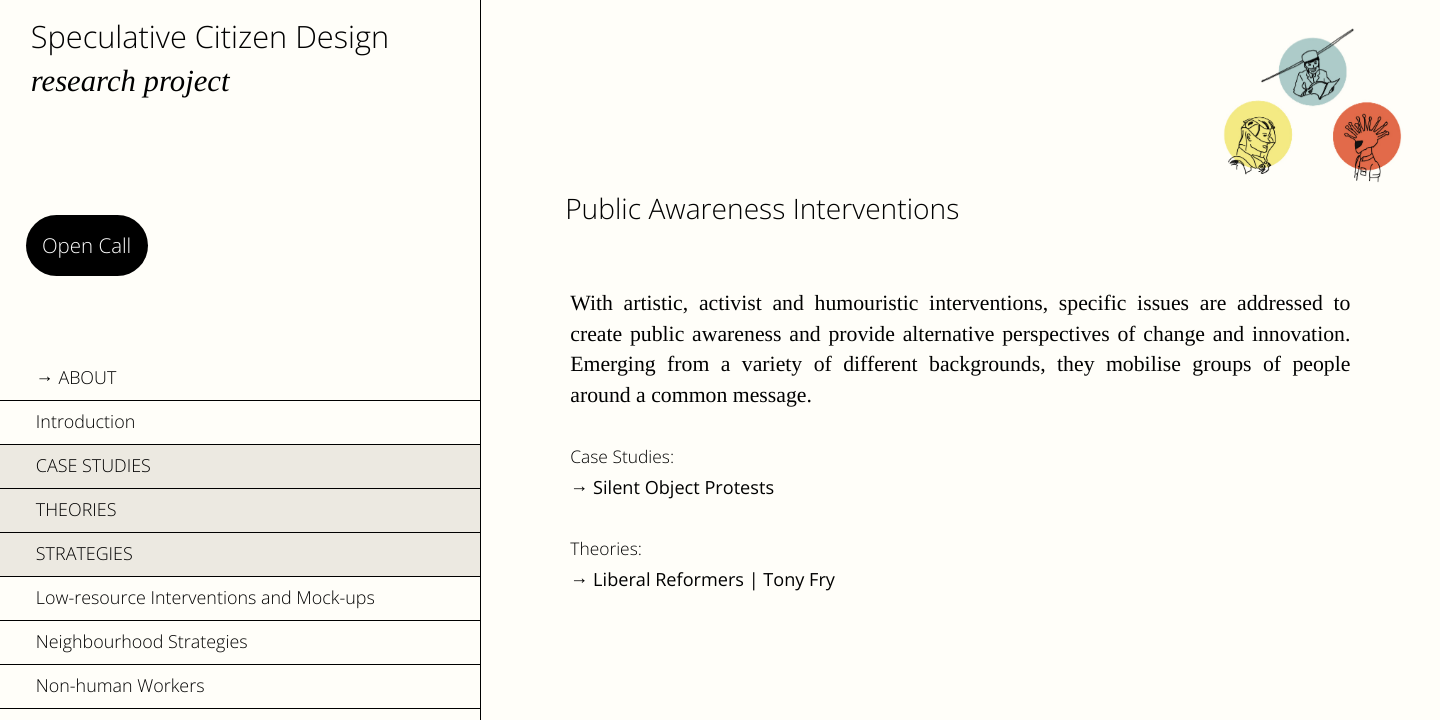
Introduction (85, 422)
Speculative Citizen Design (210, 36)
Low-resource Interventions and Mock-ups (205, 598)
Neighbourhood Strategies (142, 642)
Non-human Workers (120, 686)
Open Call (86, 245)
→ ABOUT (76, 378)
